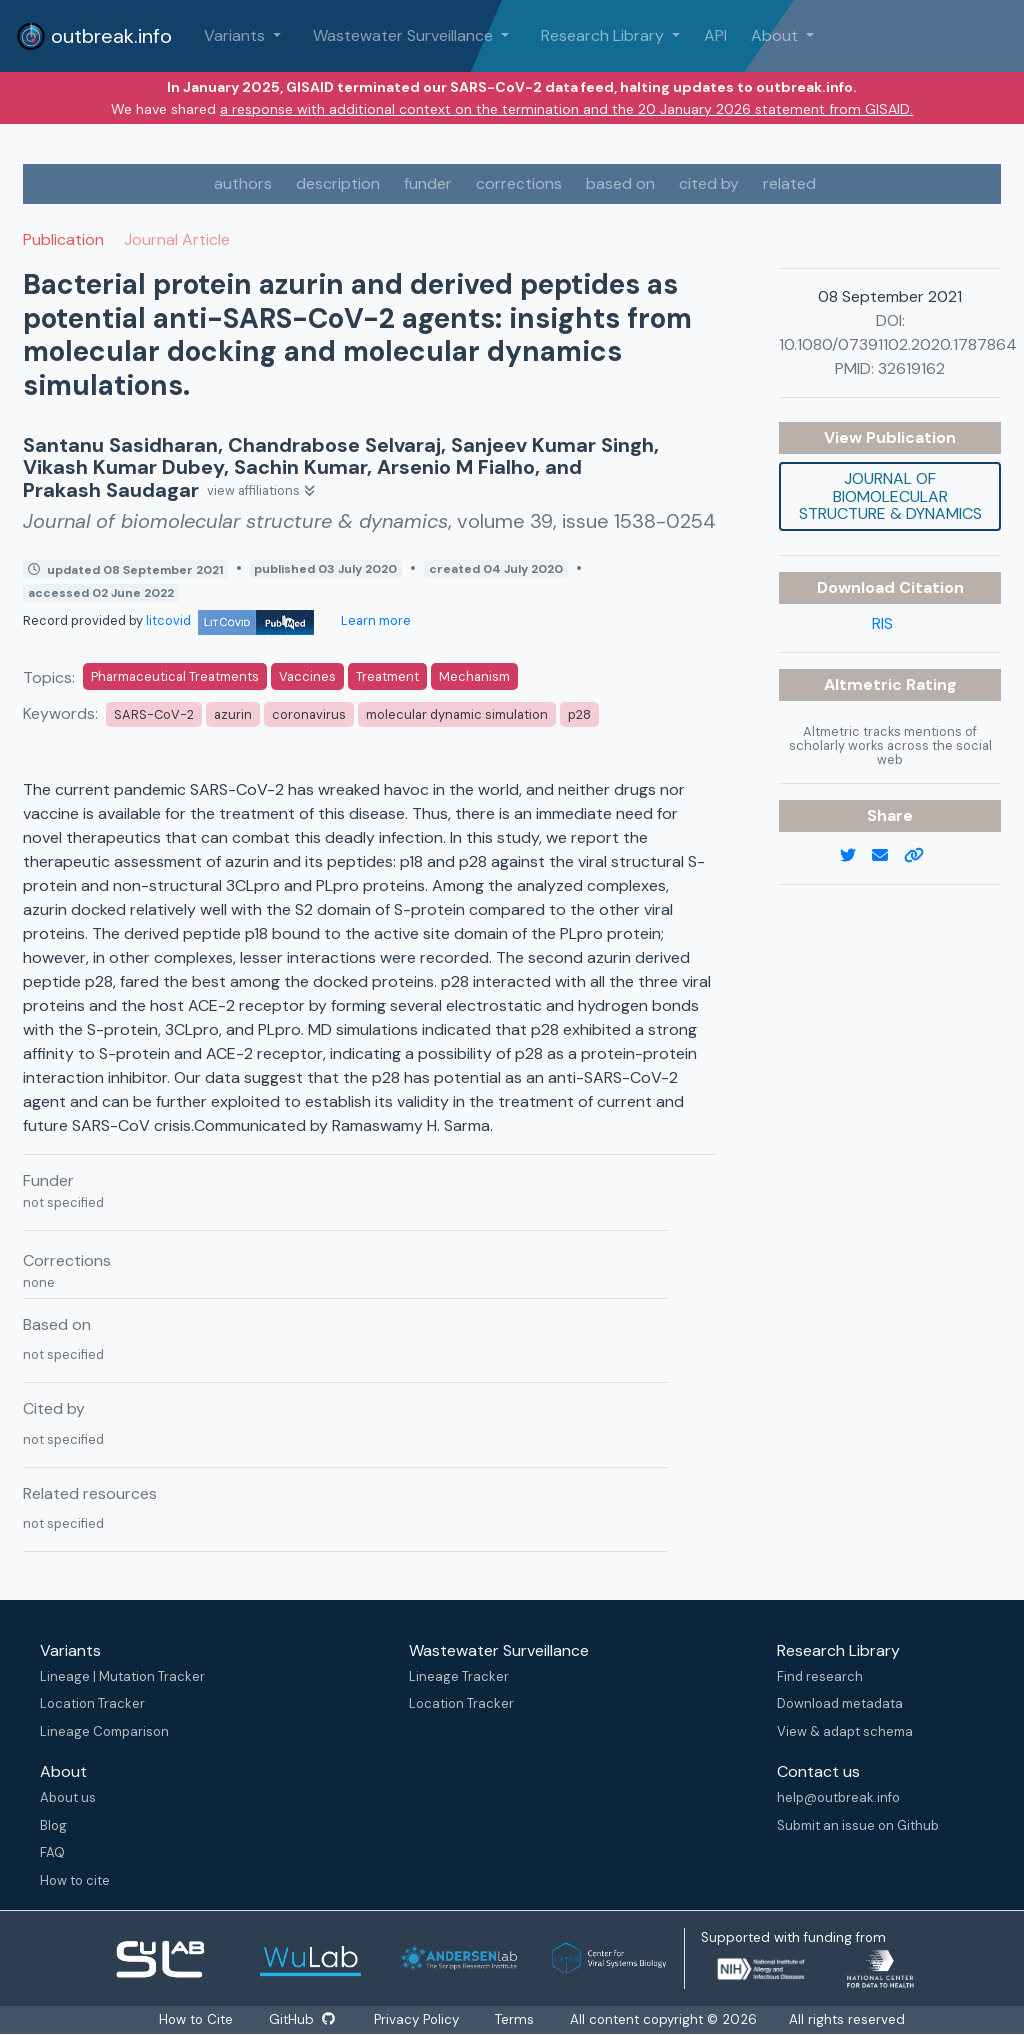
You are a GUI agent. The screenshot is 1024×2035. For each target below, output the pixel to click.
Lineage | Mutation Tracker (122, 1676)
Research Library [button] (604, 35)
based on (620, 183)
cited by (709, 183)
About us (68, 1797)
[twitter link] (856, 856)
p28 (579, 714)
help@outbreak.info (838, 1797)
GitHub (302, 2019)
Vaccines (307, 676)
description (338, 183)
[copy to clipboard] (922, 856)
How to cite (75, 1880)
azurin (233, 714)
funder (428, 183)
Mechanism (474, 676)
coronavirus (309, 714)
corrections (519, 183)
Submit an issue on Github (858, 1825)
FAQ (52, 1852)
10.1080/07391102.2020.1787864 (898, 344)
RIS (882, 623)
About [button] (776, 35)
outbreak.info (94, 36)
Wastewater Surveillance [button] (405, 35)
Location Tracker (92, 1703)
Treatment (387, 676)
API (715, 35)
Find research (820, 1676)
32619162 (911, 368)
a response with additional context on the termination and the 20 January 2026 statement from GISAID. (566, 109)
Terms (514, 2019)
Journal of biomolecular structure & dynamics (890, 496)
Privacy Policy (416, 2019)
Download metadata (840, 1703)
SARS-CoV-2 (154, 714)
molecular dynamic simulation (457, 714)
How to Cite (198, 2019)
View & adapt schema (845, 1731)
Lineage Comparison (104, 1731)
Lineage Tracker (459, 1676)
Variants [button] (236, 35)
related (789, 183)
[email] (888, 856)
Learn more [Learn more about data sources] (374, 620)
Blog (53, 1825)
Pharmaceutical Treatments (175, 676)
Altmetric (865, 684)
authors (243, 183)
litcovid (230, 620)
